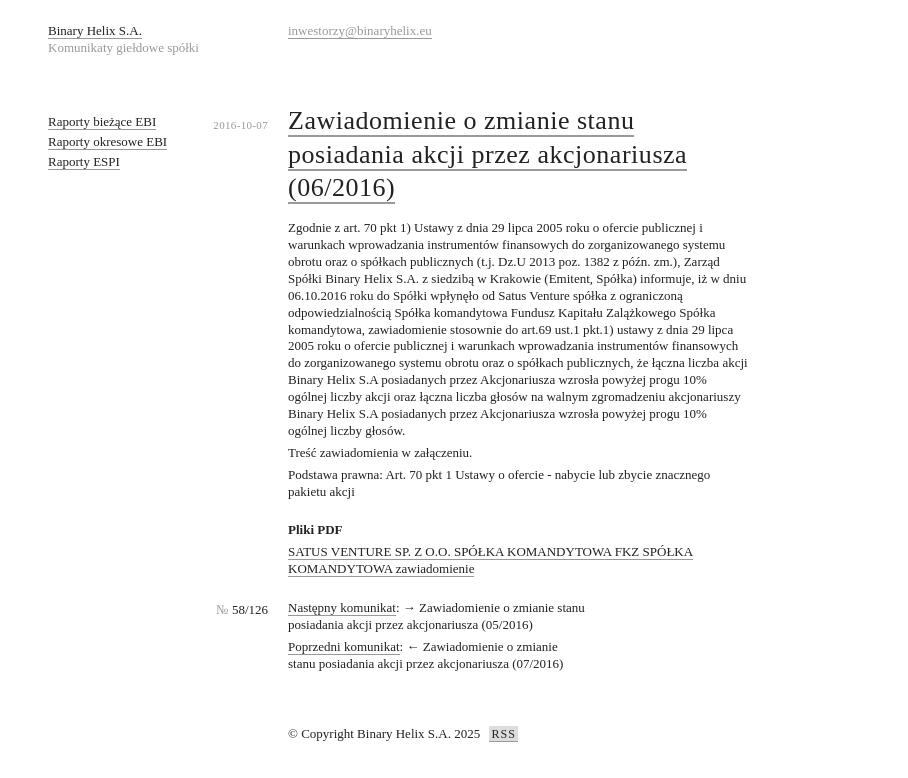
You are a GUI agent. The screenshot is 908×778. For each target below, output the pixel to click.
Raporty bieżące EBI (102, 121)
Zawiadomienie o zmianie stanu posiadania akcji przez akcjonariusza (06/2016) (487, 154)
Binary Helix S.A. (95, 30)
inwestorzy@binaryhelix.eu (360, 30)
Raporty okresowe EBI (107, 141)
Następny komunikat (342, 607)
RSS (503, 734)
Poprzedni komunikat (344, 646)
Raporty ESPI (84, 161)
